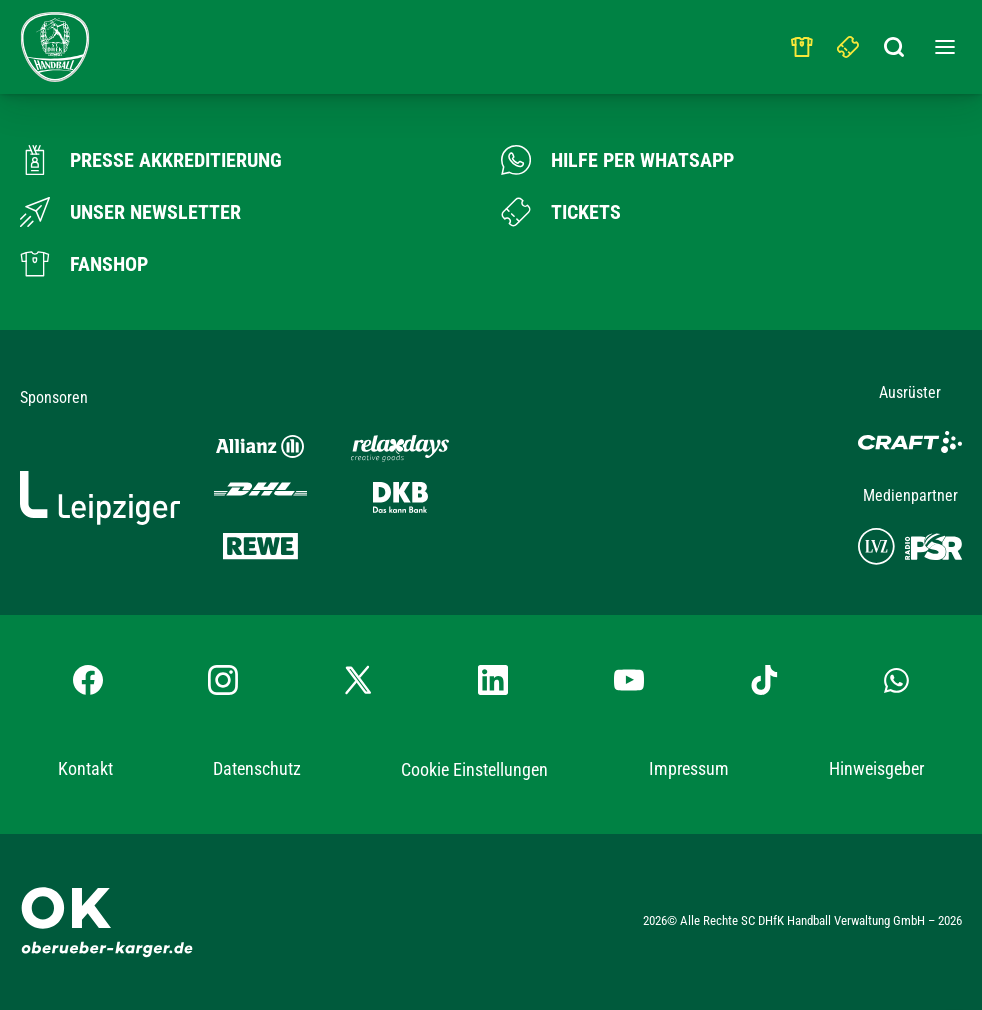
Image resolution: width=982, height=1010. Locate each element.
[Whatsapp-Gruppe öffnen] (896, 680)
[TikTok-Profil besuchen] (764, 680)
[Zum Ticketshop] (561, 212)
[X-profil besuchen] (358, 680)
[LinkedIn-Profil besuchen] (493, 680)
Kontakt (85, 768)
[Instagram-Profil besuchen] (223, 680)
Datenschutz (257, 768)
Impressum (689, 768)
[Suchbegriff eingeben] (895, 42)
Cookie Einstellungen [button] (474, 769)
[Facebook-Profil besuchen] (88, 680)
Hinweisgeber (876, 768)
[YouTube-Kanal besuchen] (629, 680)
